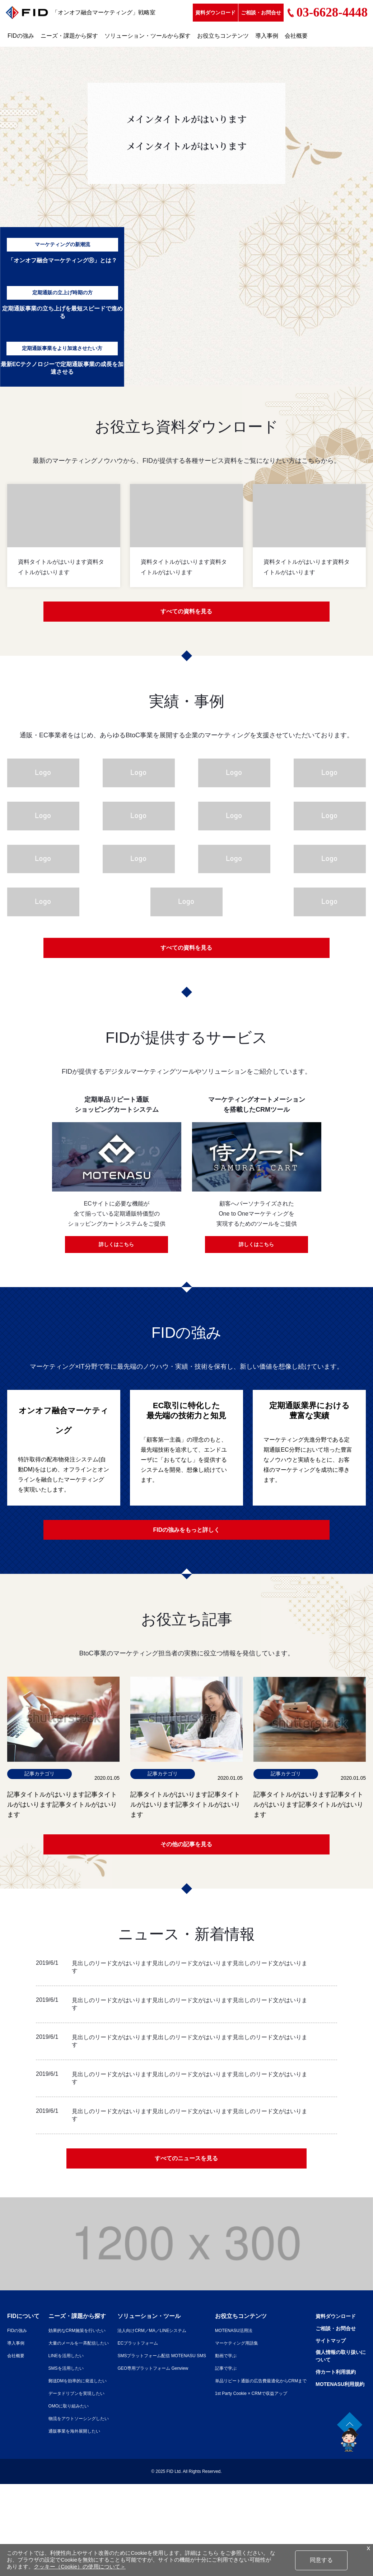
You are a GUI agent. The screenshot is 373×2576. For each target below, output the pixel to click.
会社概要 (296, 36)
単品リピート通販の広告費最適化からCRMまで (312, 2390)
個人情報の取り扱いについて (36, 2492)
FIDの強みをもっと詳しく (186, 1534)
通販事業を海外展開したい (85, 2441)
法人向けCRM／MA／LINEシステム (180, 2340)
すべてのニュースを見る (186, 2167)
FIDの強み (21, 36)
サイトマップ (24, 2476)
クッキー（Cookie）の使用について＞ (80, 2567)
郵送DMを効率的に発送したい (89, 2390)
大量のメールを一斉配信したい (90, 2353)
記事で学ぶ (271, 2378)
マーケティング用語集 (284, 2353)
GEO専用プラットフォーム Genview (181, 2378)
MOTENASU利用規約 (35, 2521)
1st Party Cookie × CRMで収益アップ (301, 2403)
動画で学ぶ (271, 2365)
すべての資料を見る (186, 613)
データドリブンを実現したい (87, 2403)
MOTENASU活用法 (280, 2340)
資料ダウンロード (215, 12)
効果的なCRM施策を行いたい (88, 2340)
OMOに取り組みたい (78, 2416)
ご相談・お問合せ (261, 12)
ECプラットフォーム (163, 2353)
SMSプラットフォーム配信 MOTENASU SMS (192, 2365)
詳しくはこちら (117, 1248)
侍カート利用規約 (30, 2509)
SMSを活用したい (75, 2378)
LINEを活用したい (75, 2365)
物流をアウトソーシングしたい (90, 2428)
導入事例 (266, 36)
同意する (321, 2560)
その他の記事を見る (186, 1851)
